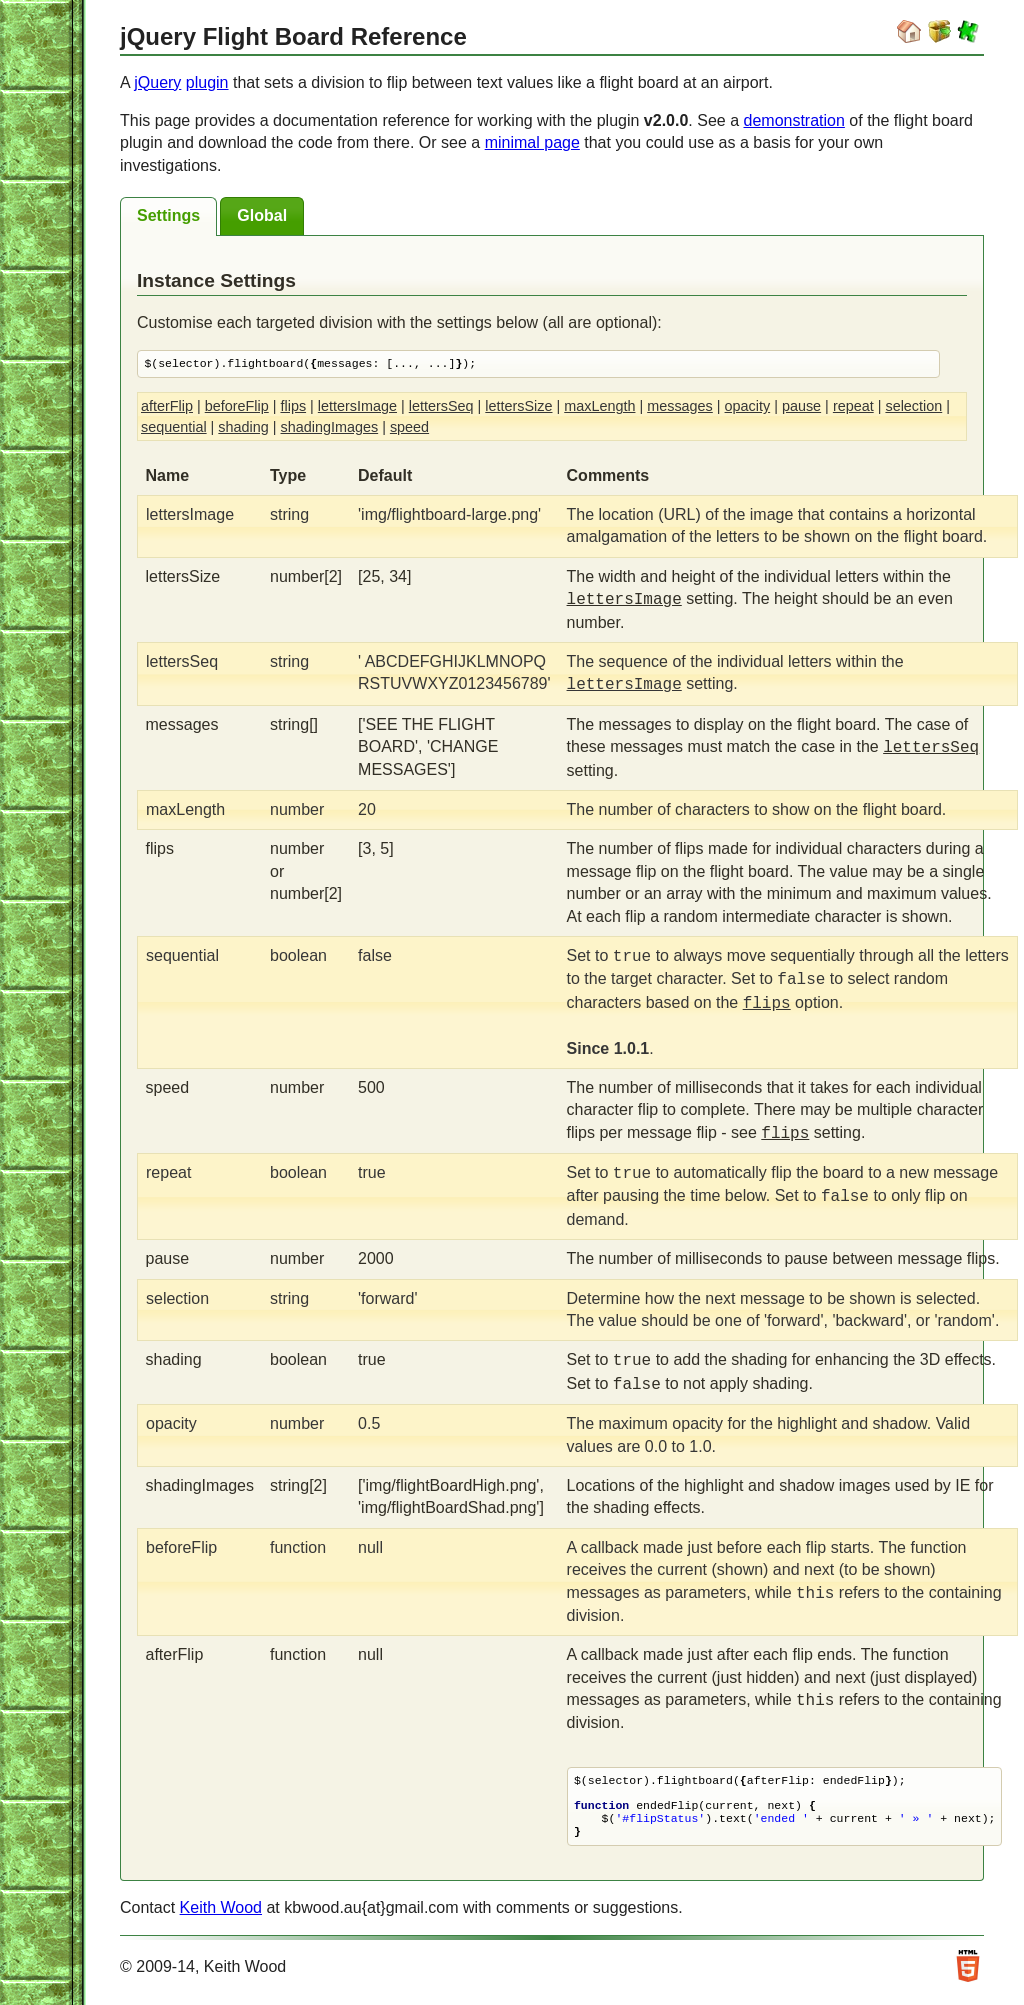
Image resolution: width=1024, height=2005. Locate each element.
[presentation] (168, 216)
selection (913, 407)
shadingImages (330, 428)
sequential (174, 428)
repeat (853, 407)
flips (293, 407)
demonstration (794, 120)
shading (243, 428)
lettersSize (518, 407)
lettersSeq (441, 407)
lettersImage (357, 407)
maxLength (599, 407)
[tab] (168, 216)
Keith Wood (221, 1913)
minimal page (532, 142)
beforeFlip (237, 407)
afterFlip (167, 407)
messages (680, 407)
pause (801, 407)
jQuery (157, 82)
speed (409, 428)
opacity (748, 407)
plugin (207, 82)
